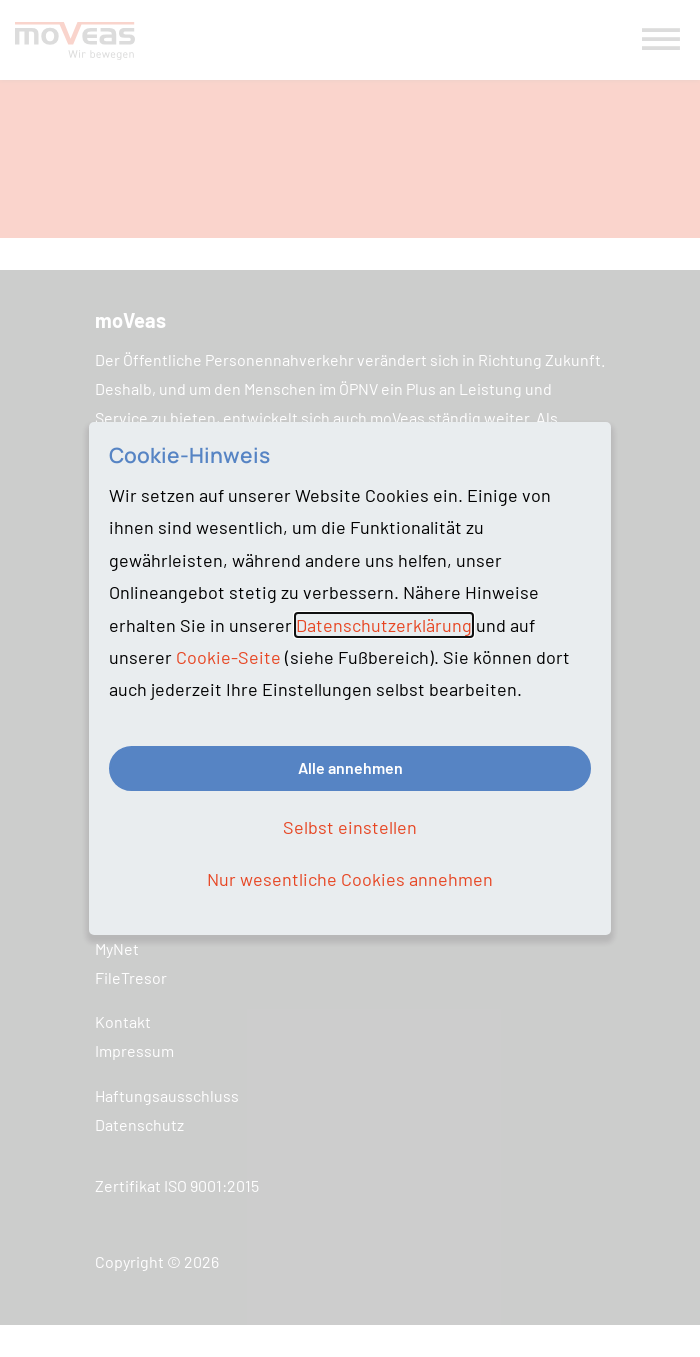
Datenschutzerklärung (384, 625)
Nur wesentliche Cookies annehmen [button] (350, 879)
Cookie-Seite (228, 657)
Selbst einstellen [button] (350, 827)
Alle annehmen (350, 767)
